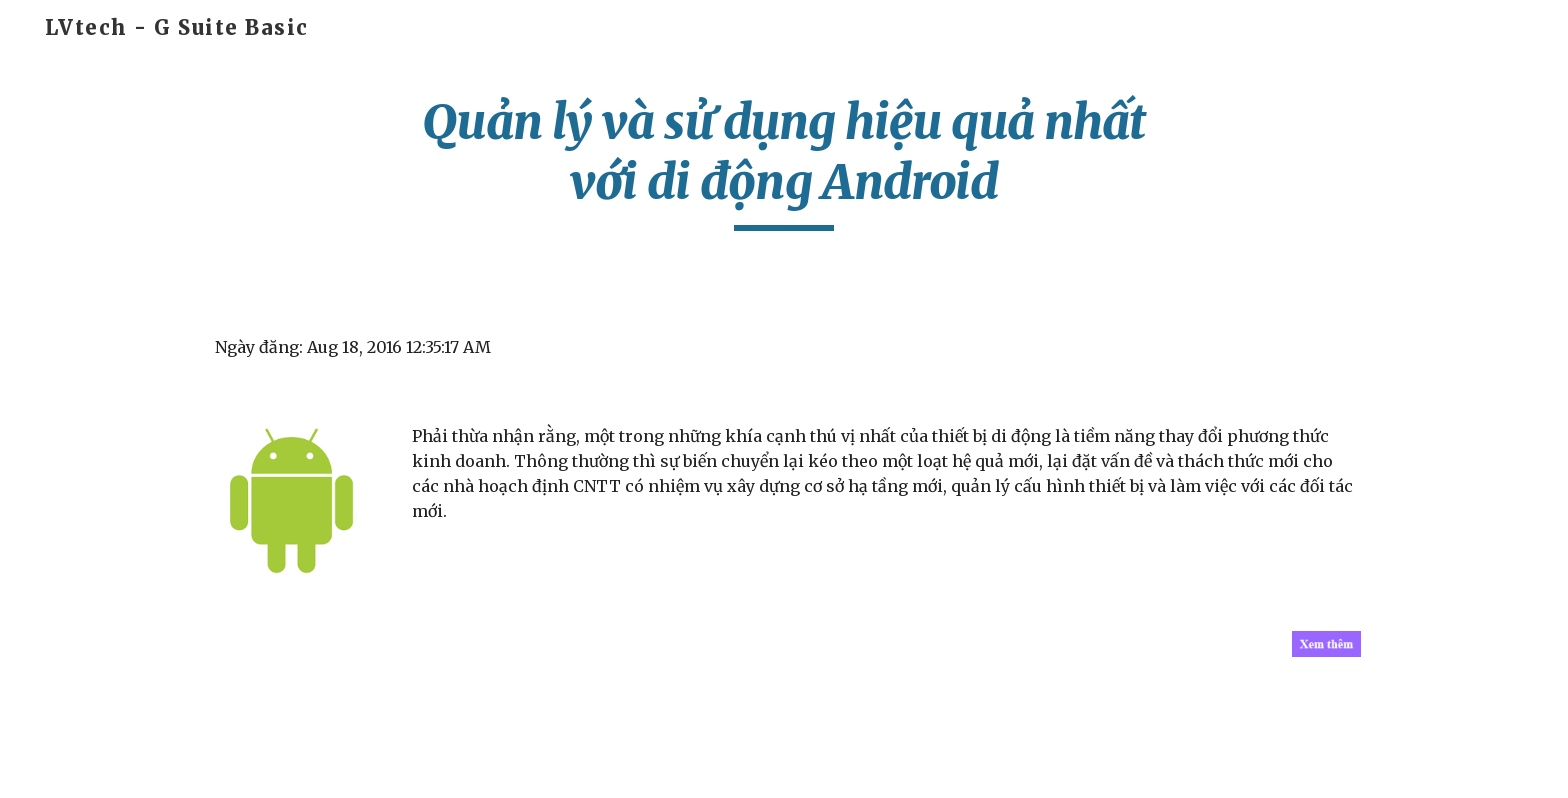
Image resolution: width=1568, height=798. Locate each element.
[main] (784, 161)
